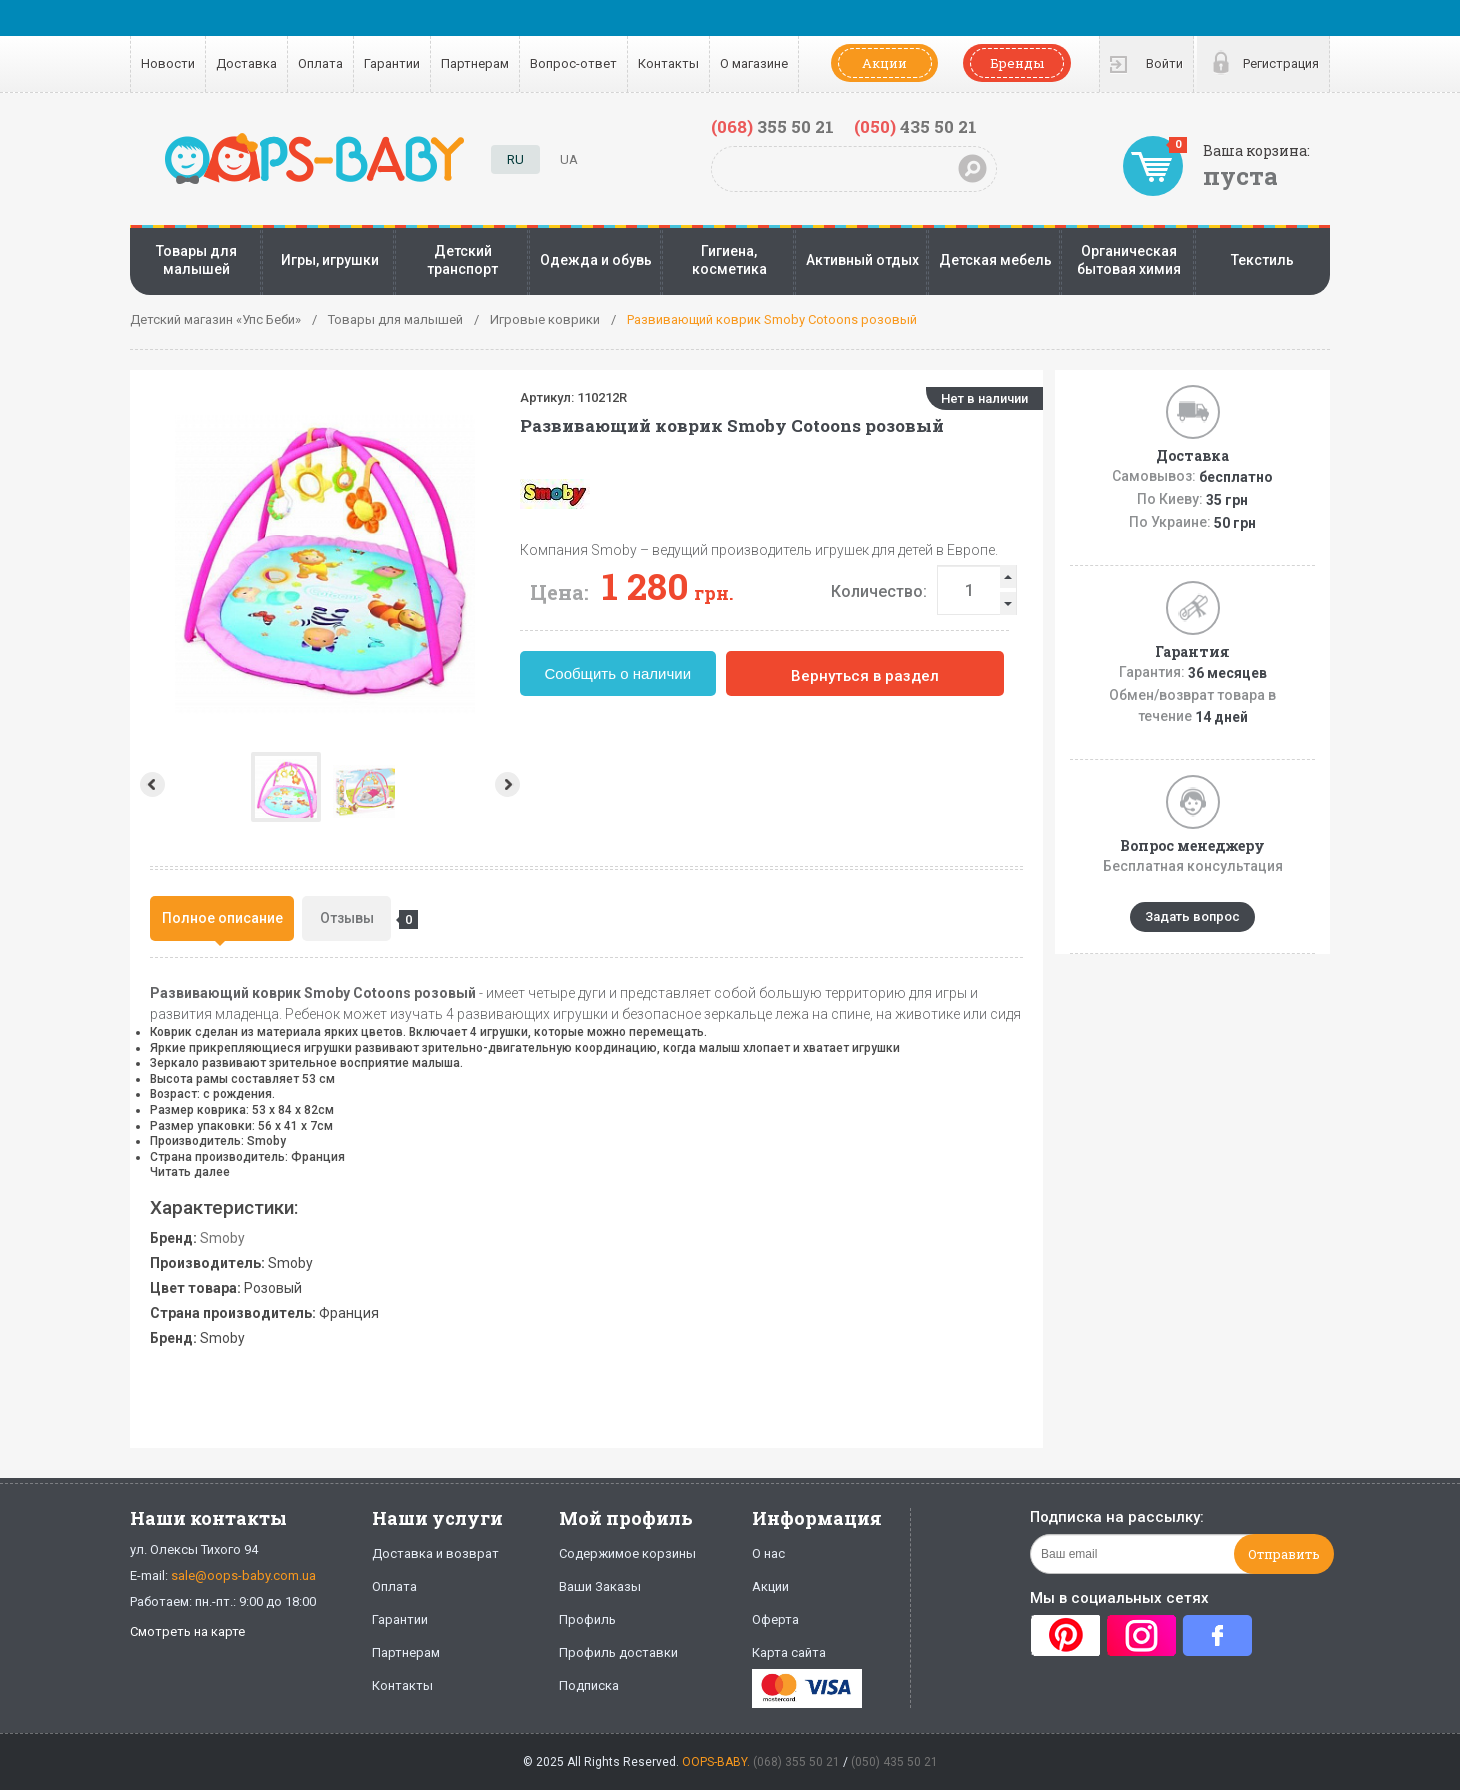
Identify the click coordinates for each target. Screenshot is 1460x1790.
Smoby (222, 1238)
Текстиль (1262, 260)
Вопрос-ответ (573, 63)
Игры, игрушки (330, 260)
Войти (1164, 63)
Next (509, 784)
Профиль (587, 1619)
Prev (150, 784)
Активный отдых (862, 260)
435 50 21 (915, 126)
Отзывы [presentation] (356, 920)
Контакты (668, 63)
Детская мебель (995, 260)
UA (569, 159)
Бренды (1017, 63)
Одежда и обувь (596, 260)
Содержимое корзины (627, 1553)
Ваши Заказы (600, 1586)
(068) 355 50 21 (796, 1762)
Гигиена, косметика (729, 260)
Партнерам (475, 63)
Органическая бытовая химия (1129, 260)
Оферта (775, 1619)
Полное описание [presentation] (222, 918)
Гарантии (392, 63)
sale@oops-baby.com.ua (243, 1575)
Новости (168, 63)
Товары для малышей (196, 260)
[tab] (222, 918)
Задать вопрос (1192, 916)
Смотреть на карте (187, 1631)
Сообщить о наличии (618, 673)
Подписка (589, 1685)
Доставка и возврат (435, 1553)
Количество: (879, 591)
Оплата (320, 63)
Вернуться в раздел (865, 676)
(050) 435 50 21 (894, 1762)
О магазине (754, 63)
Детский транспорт (462, 260)
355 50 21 (772, 126)
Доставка (246, 63)
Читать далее (190, 1172)
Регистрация (1281, 63)
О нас (768, 1553)
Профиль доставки (618, 1652)
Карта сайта (789, 1652)
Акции (884, 63)
